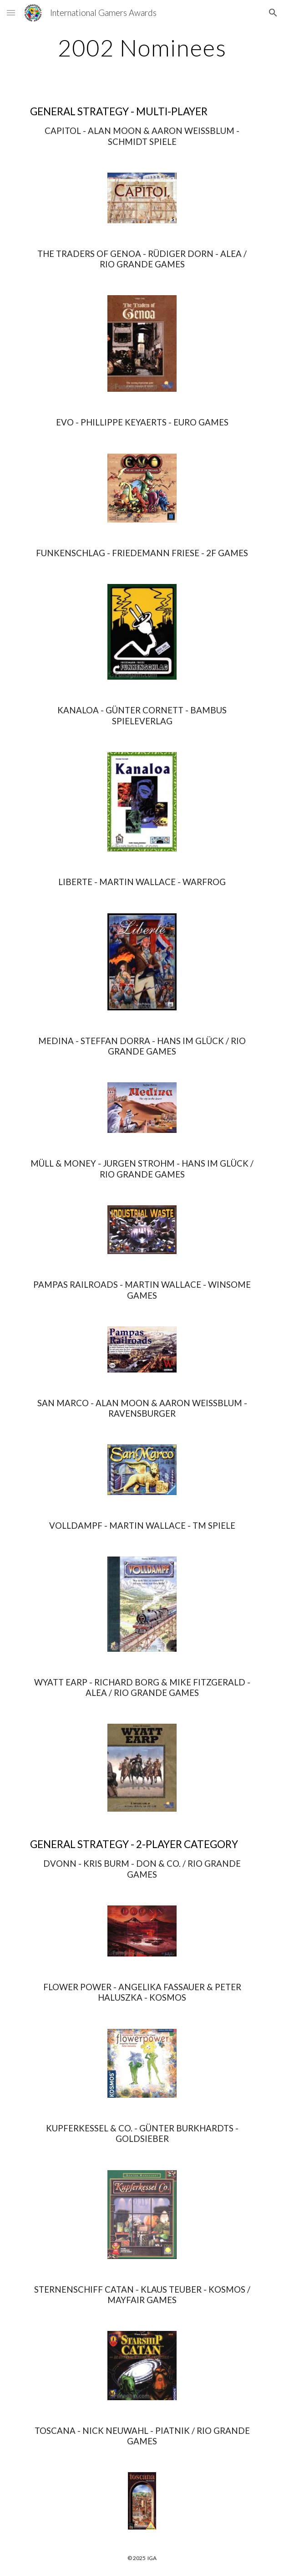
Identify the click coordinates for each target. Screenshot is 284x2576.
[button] (11, 12)
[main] (141, 47)
